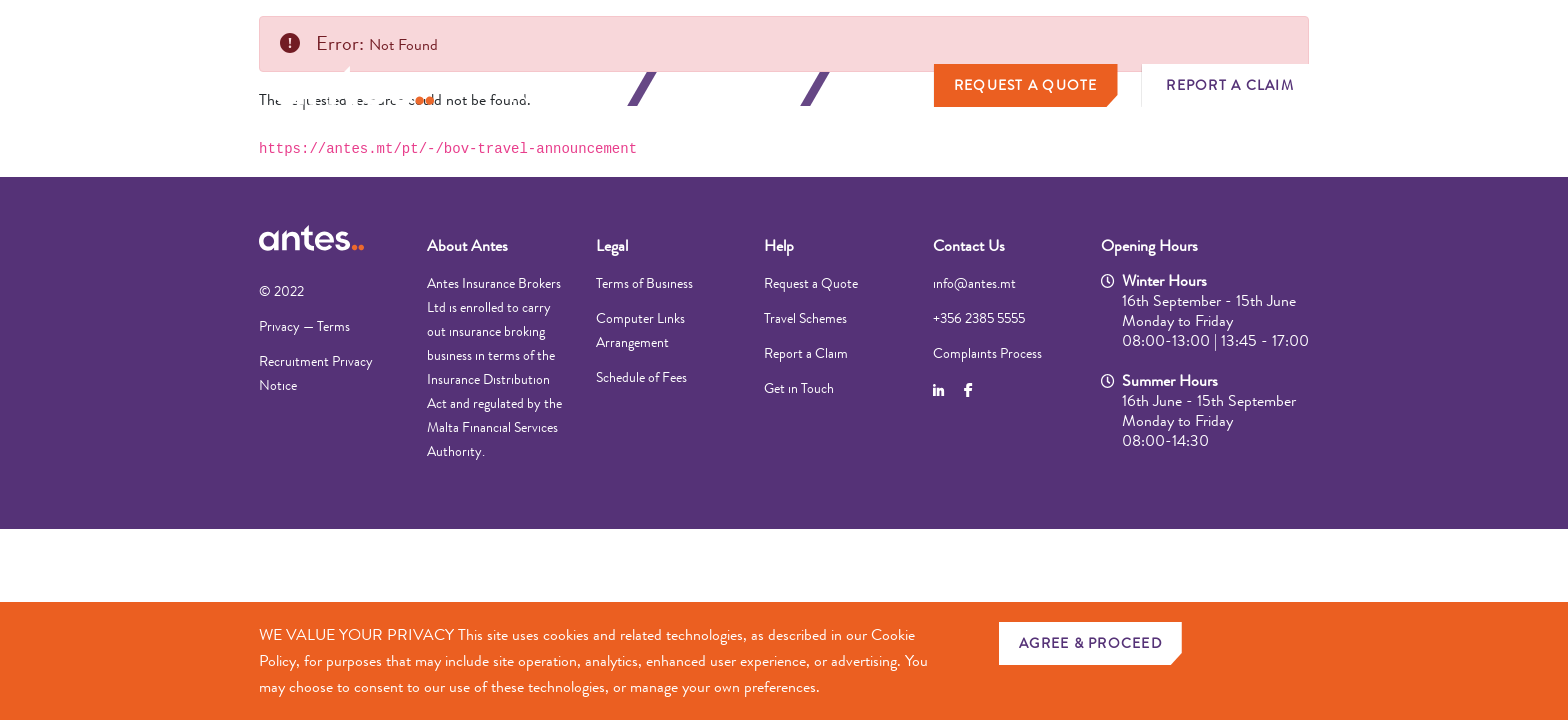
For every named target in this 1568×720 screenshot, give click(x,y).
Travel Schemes (805, 318)
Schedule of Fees (641, 377)
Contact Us (969, 245)
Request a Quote (1026, 85)
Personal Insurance (561, 89)
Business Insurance (733, 89)
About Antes (467, 245)
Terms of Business (644, 283)
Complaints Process (987, 353)
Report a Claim (1230, 85)
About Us (884, 89)
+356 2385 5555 (979, 318)
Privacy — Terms (304, 326)
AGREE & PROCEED (1090, 643)
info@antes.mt (974, 283)
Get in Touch (799, 388)
